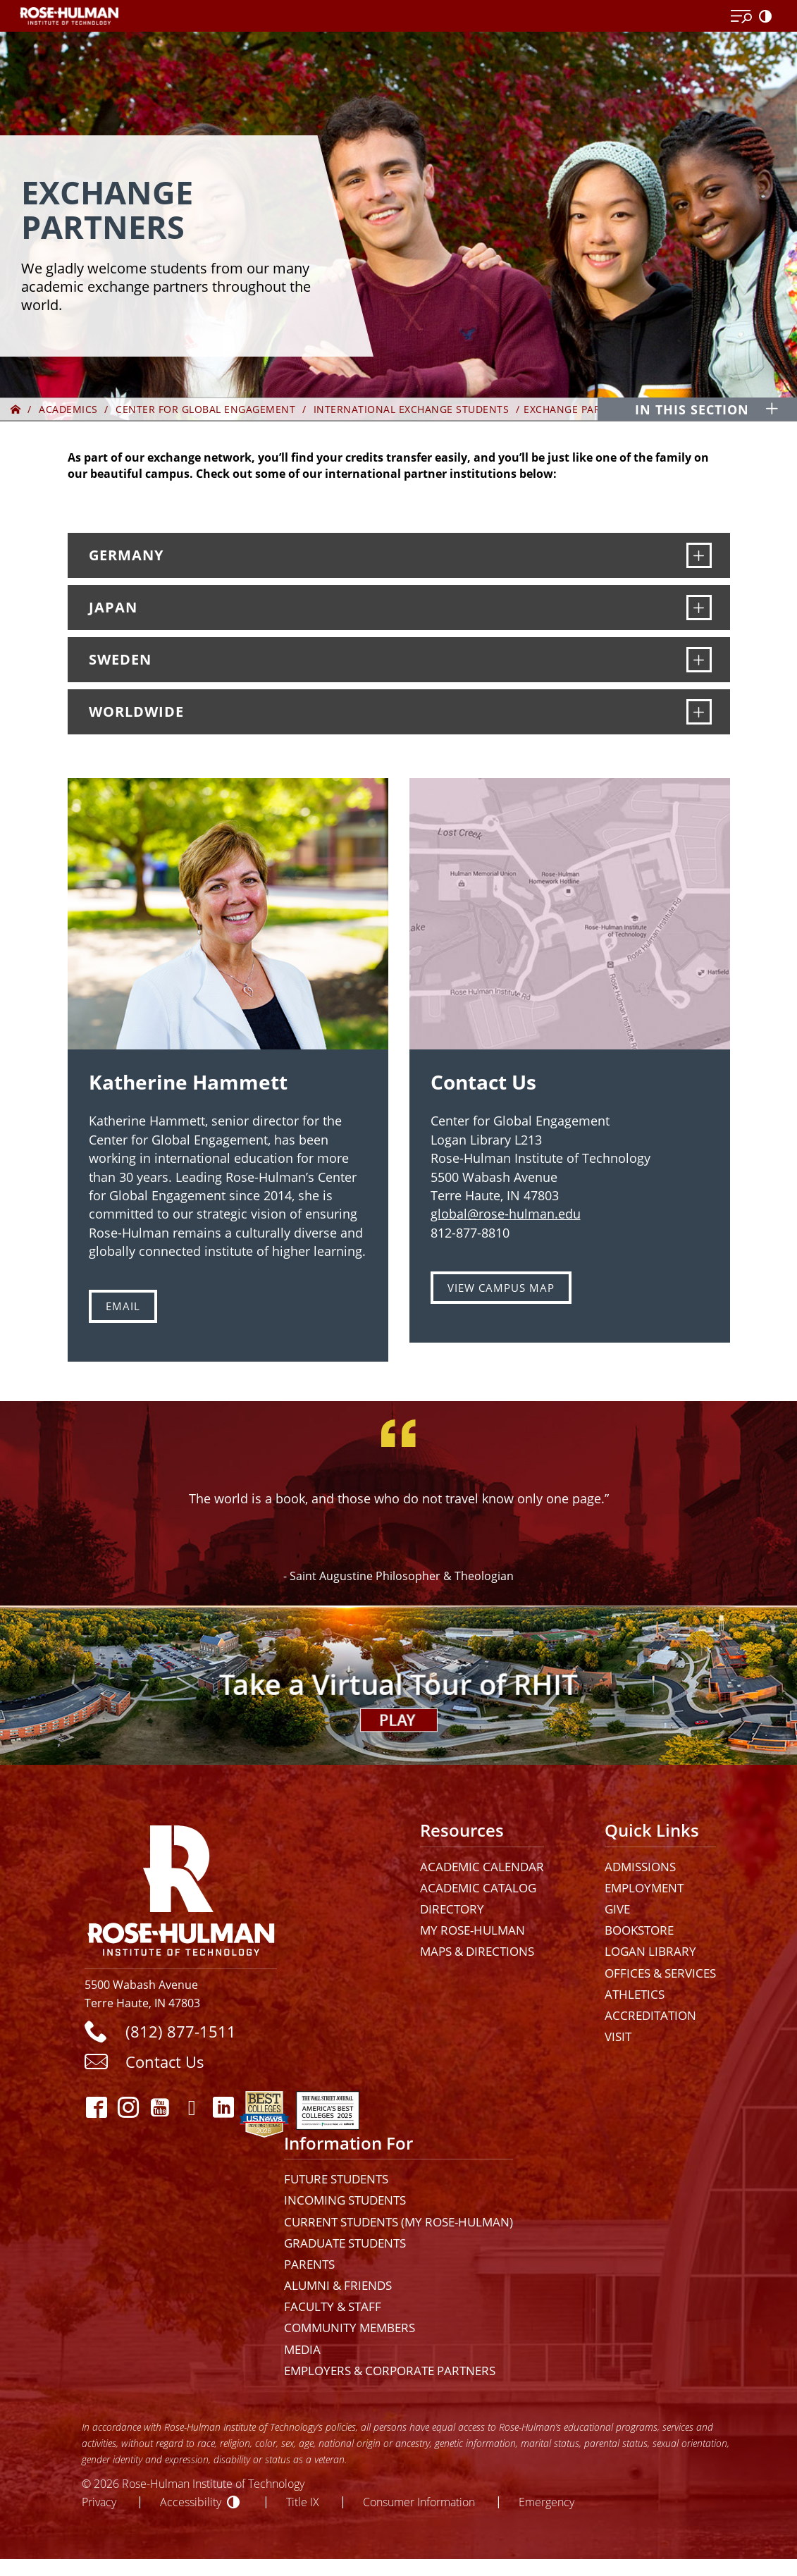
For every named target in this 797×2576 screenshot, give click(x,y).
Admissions (640, 1867)
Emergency (546, 2501)
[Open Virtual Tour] (398, 1685)
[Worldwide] (699, 712)
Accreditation (650, 2015)
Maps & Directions (477, 1951)
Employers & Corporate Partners (389, 2370)
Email (123, 1306)
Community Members (349, 2327)
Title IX (302, 2501)
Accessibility (190, 2501)
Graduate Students (345, 2243)
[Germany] (699, 555)
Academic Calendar (482, 1867)
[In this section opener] (703, 409)
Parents (309, 2264)
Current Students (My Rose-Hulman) (398, 2222)
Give (617, 1909)
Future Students (336, 2179)
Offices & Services (660, 1973)
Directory (452, 1909)
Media (302, 2349)
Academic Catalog (478, 1888)
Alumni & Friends (338, 2285)
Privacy (99, 2501)
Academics (68, 409)
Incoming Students (345, 2200)
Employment (644, 1888)
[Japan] (699, 607)
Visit (618, 2036)
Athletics (635, 1994)
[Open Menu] (741, 17)
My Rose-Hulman (472, 1930)
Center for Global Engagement (205, 409)
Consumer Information (419, 2501)
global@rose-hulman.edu (506, 1213)
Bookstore (639, 1930)
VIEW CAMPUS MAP (501, 1288)
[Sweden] (699, 659)
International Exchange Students (411, 409)
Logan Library (650, 1951)
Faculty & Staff (332, 2306)
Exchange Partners (579, 409)
